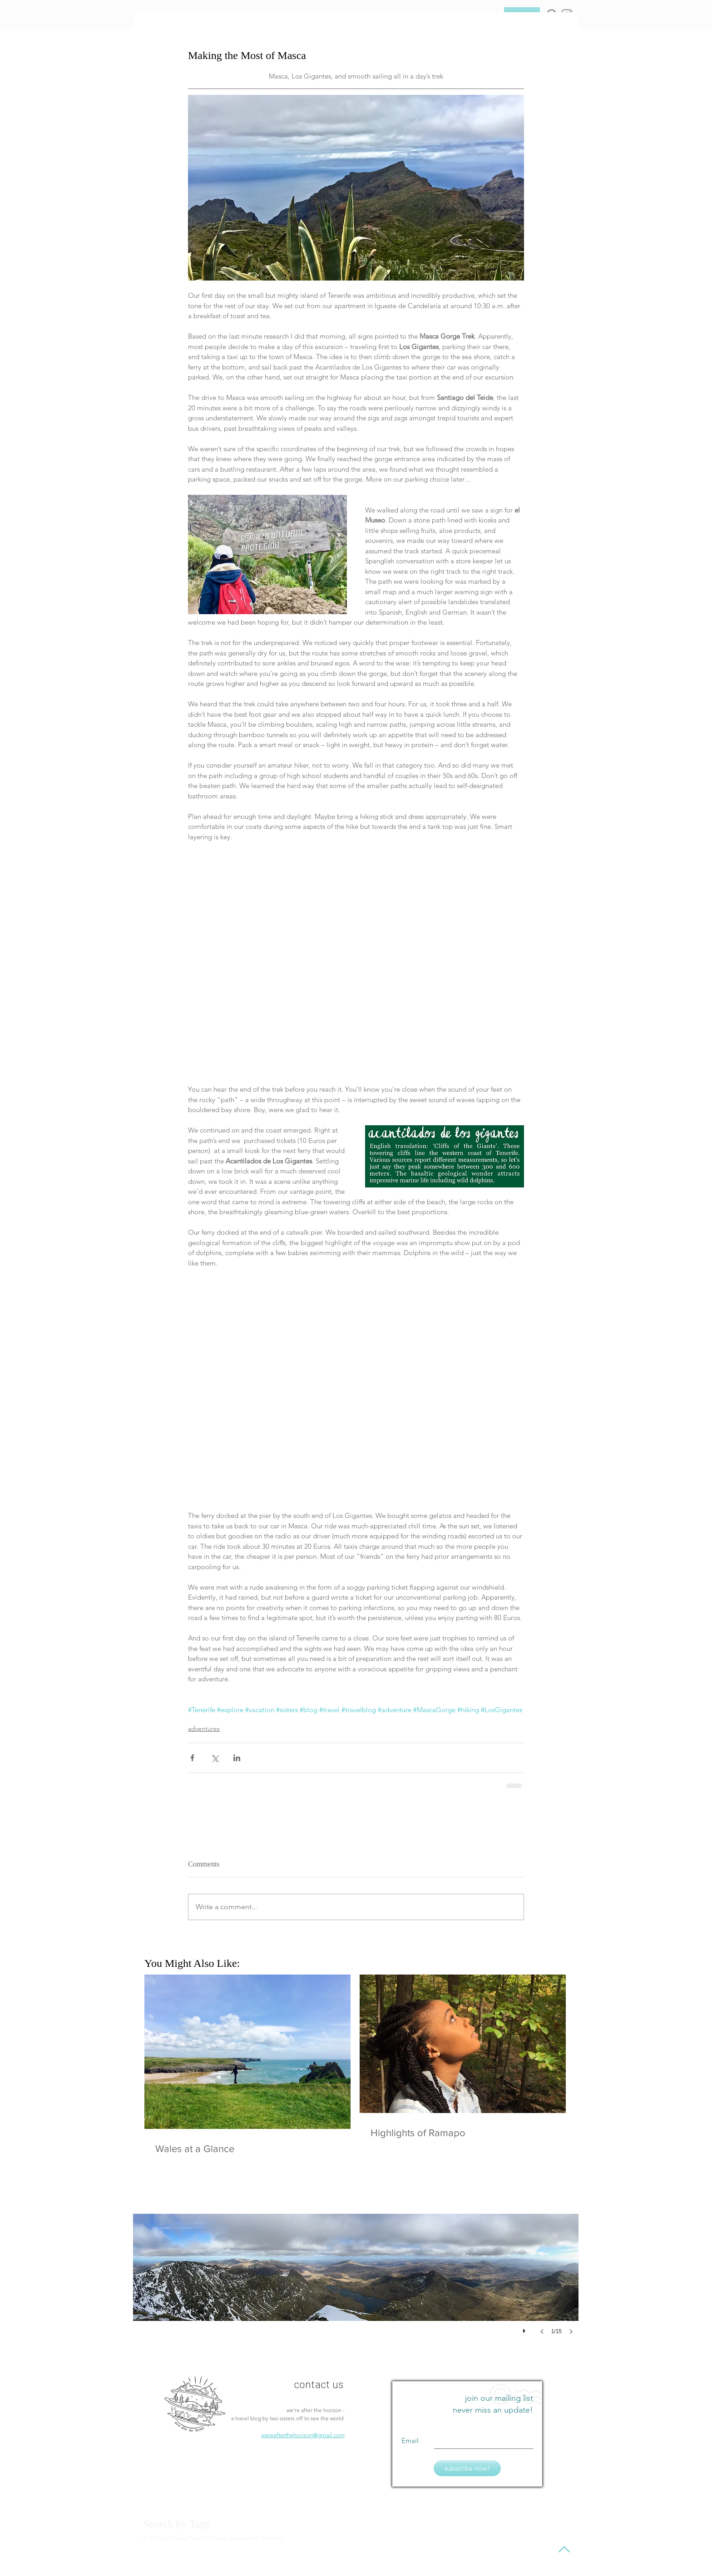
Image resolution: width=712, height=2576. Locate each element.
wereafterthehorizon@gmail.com (303, 2435)
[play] (525, 2328)
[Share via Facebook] (192, 1757)
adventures (204, 1728)
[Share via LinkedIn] (236, 1757)
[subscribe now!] (467, 2468)
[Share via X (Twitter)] (214, 1757)
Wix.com (272, 2538)
